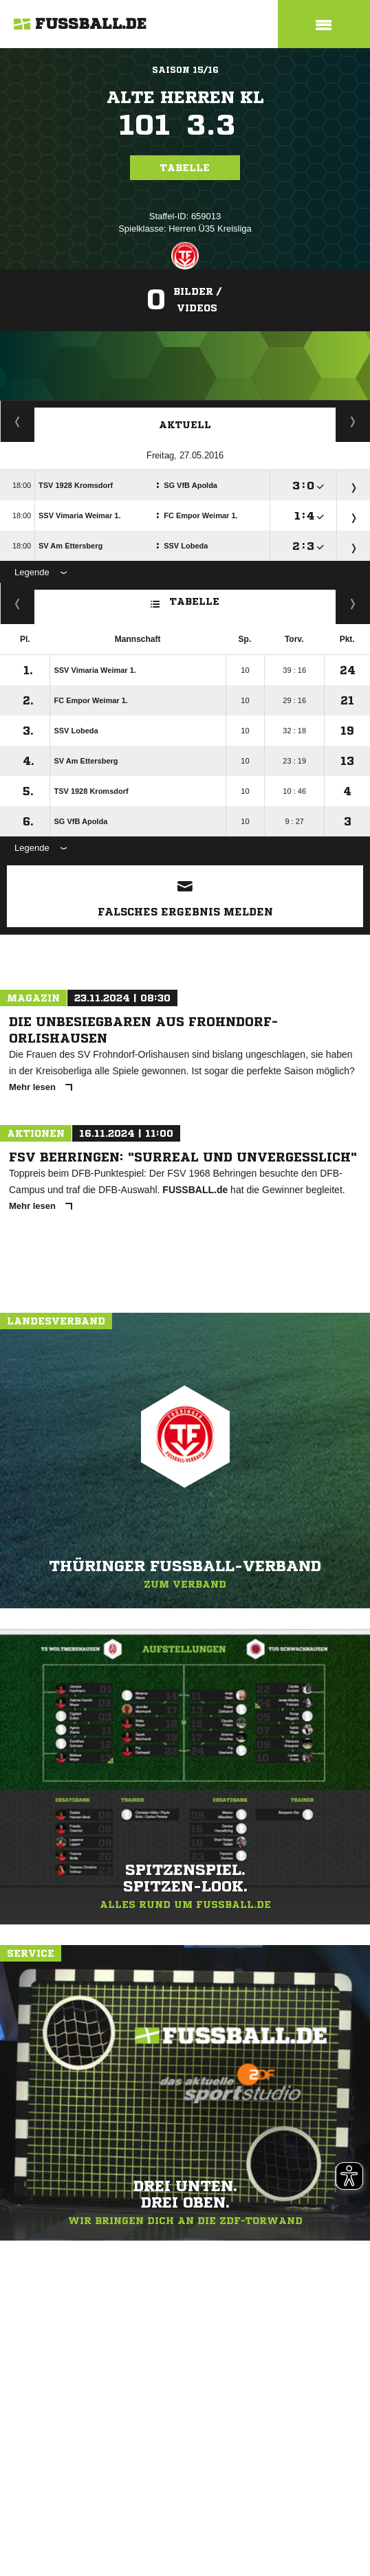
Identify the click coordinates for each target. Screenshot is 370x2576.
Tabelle (185, 168)
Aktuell (185, 425)
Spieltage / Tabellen (353, 421)
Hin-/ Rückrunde (353, 603)
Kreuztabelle (17, 603)
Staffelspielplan (17, 421)
